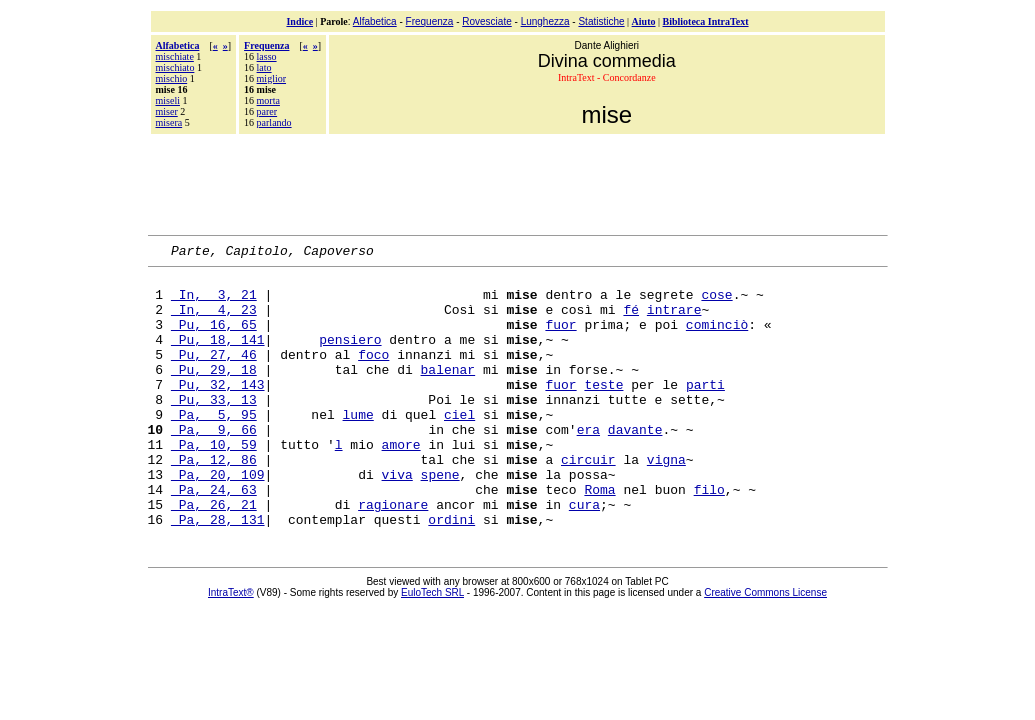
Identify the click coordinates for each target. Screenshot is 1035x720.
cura (584, 555)
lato (264, 67)
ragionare (393, 555)
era (588, 465)
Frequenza (430, 21)
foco (373, 375)
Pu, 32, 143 (218, 411)
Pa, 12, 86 (214, 501)
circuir (588, 501)
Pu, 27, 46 (214, 375)
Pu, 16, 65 (214, 339)
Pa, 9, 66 (214, 465)
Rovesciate (486, 21)
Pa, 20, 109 (218, 519)
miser (167, 111)
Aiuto (644, 21)
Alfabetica (375, 21)
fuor (560, 339)
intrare (674, 321)
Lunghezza (545, 21)
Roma (599, 537)
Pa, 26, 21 (214, 555)
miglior (271, 78)
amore (401, 483)
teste (603, 411)
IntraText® (231, 646)
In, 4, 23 (214, 321)
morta (268, 100)
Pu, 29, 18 (214, 393)
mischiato (175, 67)
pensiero (350, 357)
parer (267, 111)
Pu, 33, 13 (214, 429)
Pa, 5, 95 (214, 447)
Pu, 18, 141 (218, 357)
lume (358, 447)
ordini (451, 573)
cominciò (717, 339)
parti (705, 411)
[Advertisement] (518, 182)
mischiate (175, 56)
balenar (448, 393)
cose (716, 303)
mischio (172, 78)
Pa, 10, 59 (214, 483)
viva (397, 519)
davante (635, 465)
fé (631, 321)
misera (169, 122)
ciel (459, 447)
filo (709, 537)
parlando (274, 122)
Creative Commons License (765, 646)
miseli (168, 100)
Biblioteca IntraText (706, 21)
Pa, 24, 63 (214, 537)
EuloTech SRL (432, 646)
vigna (666, 501)
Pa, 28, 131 (218, 573)
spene (440, 519)
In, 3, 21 (214, 303)
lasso (267, 56)
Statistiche (601, 21)
